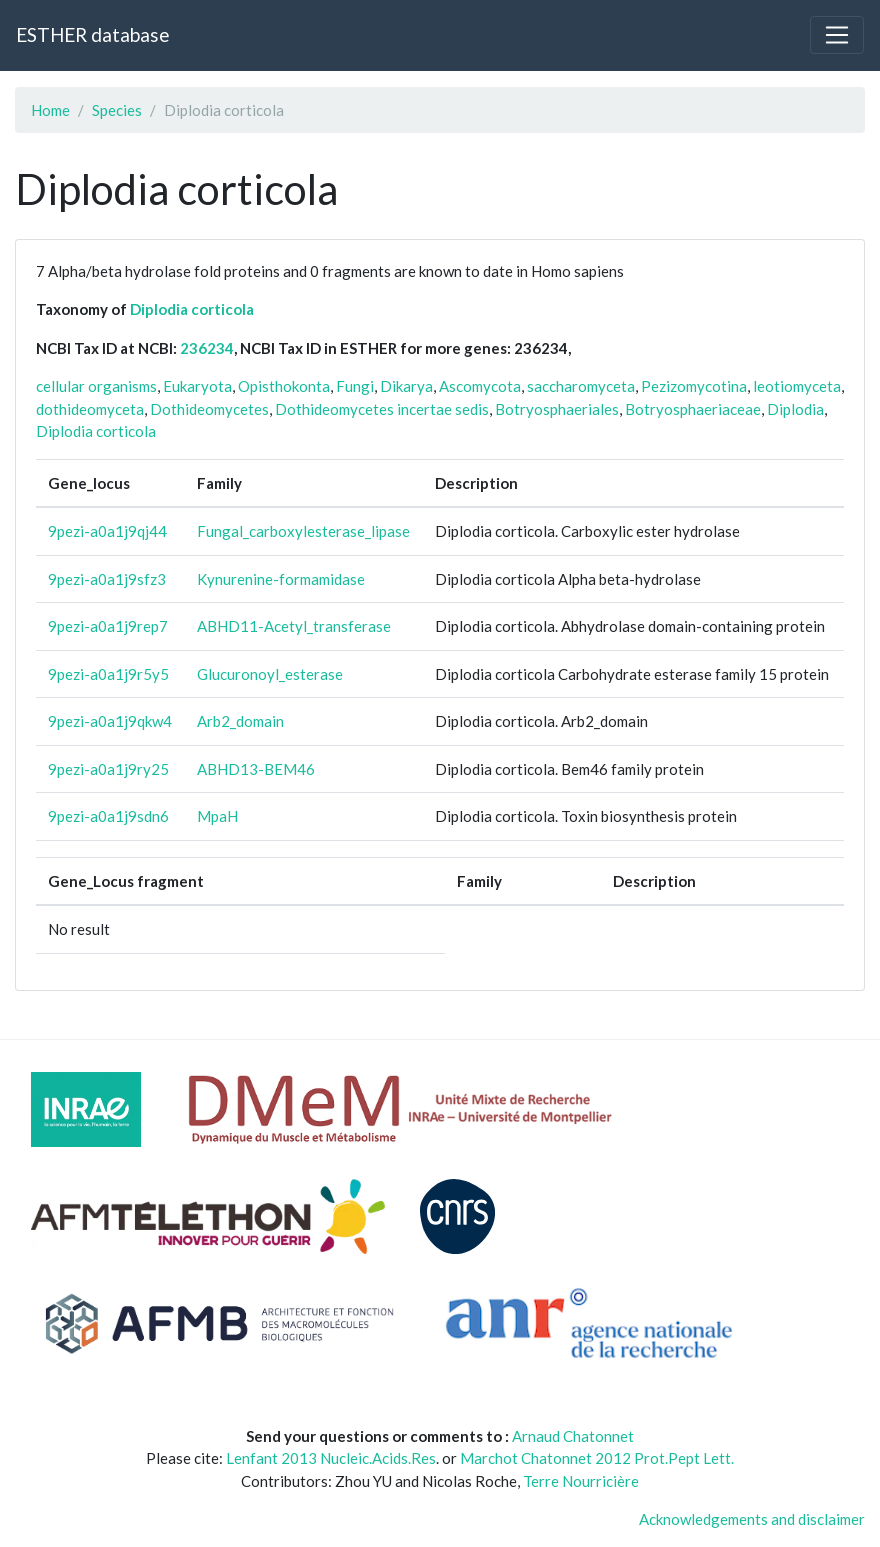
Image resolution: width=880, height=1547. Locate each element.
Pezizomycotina (694, 386)
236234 (207, 348)
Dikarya (406, 386)
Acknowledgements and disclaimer (752, 1519)
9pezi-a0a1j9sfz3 (107, 579)
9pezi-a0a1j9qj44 (107, 531)
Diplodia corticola (192, 309)
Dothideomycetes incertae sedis (382, 409)
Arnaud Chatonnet (573, 1436)
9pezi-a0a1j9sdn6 (108, 816)
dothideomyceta (90, 409)
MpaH (217, 816)
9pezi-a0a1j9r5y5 (108, 674)
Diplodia (795, 409)
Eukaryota (197, 386)
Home (50, 110)
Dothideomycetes (209, 409)
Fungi (355, 386)
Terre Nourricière (581, 1481)
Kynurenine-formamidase (281, 579)
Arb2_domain (240, 721)
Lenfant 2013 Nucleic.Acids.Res (331, 1458)
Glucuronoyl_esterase (270, 674)
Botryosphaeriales (557, 409)
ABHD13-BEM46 (256, 769)
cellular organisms (96, 386)
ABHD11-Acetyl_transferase (294, 626)
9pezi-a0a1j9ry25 (108, 769)
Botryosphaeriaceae (693, 409)
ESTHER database (92, 34)
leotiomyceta (797, 386)
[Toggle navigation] (837, 35)
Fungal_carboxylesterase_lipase (303, 531)
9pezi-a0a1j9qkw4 (110, 721)
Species (117, 110)
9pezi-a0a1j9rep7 (108, 626)
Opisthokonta (284, 386)
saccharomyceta (581, 386)
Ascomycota (480, 386)
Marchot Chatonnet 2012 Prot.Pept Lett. (597, 1458)
